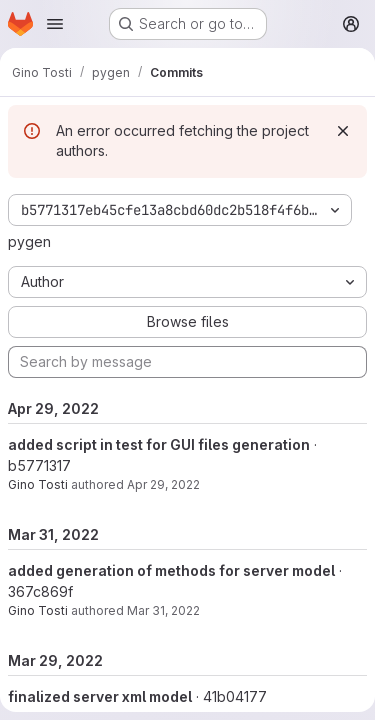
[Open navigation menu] (55, 24)
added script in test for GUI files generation (159, 444)
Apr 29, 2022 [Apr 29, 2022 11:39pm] (163, 484)
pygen (29, 241)
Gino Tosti (38, 484)
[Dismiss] (343, 131)
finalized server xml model (100, 696)
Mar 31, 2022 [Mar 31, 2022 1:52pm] (163, 610)
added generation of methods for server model (171, 570)
